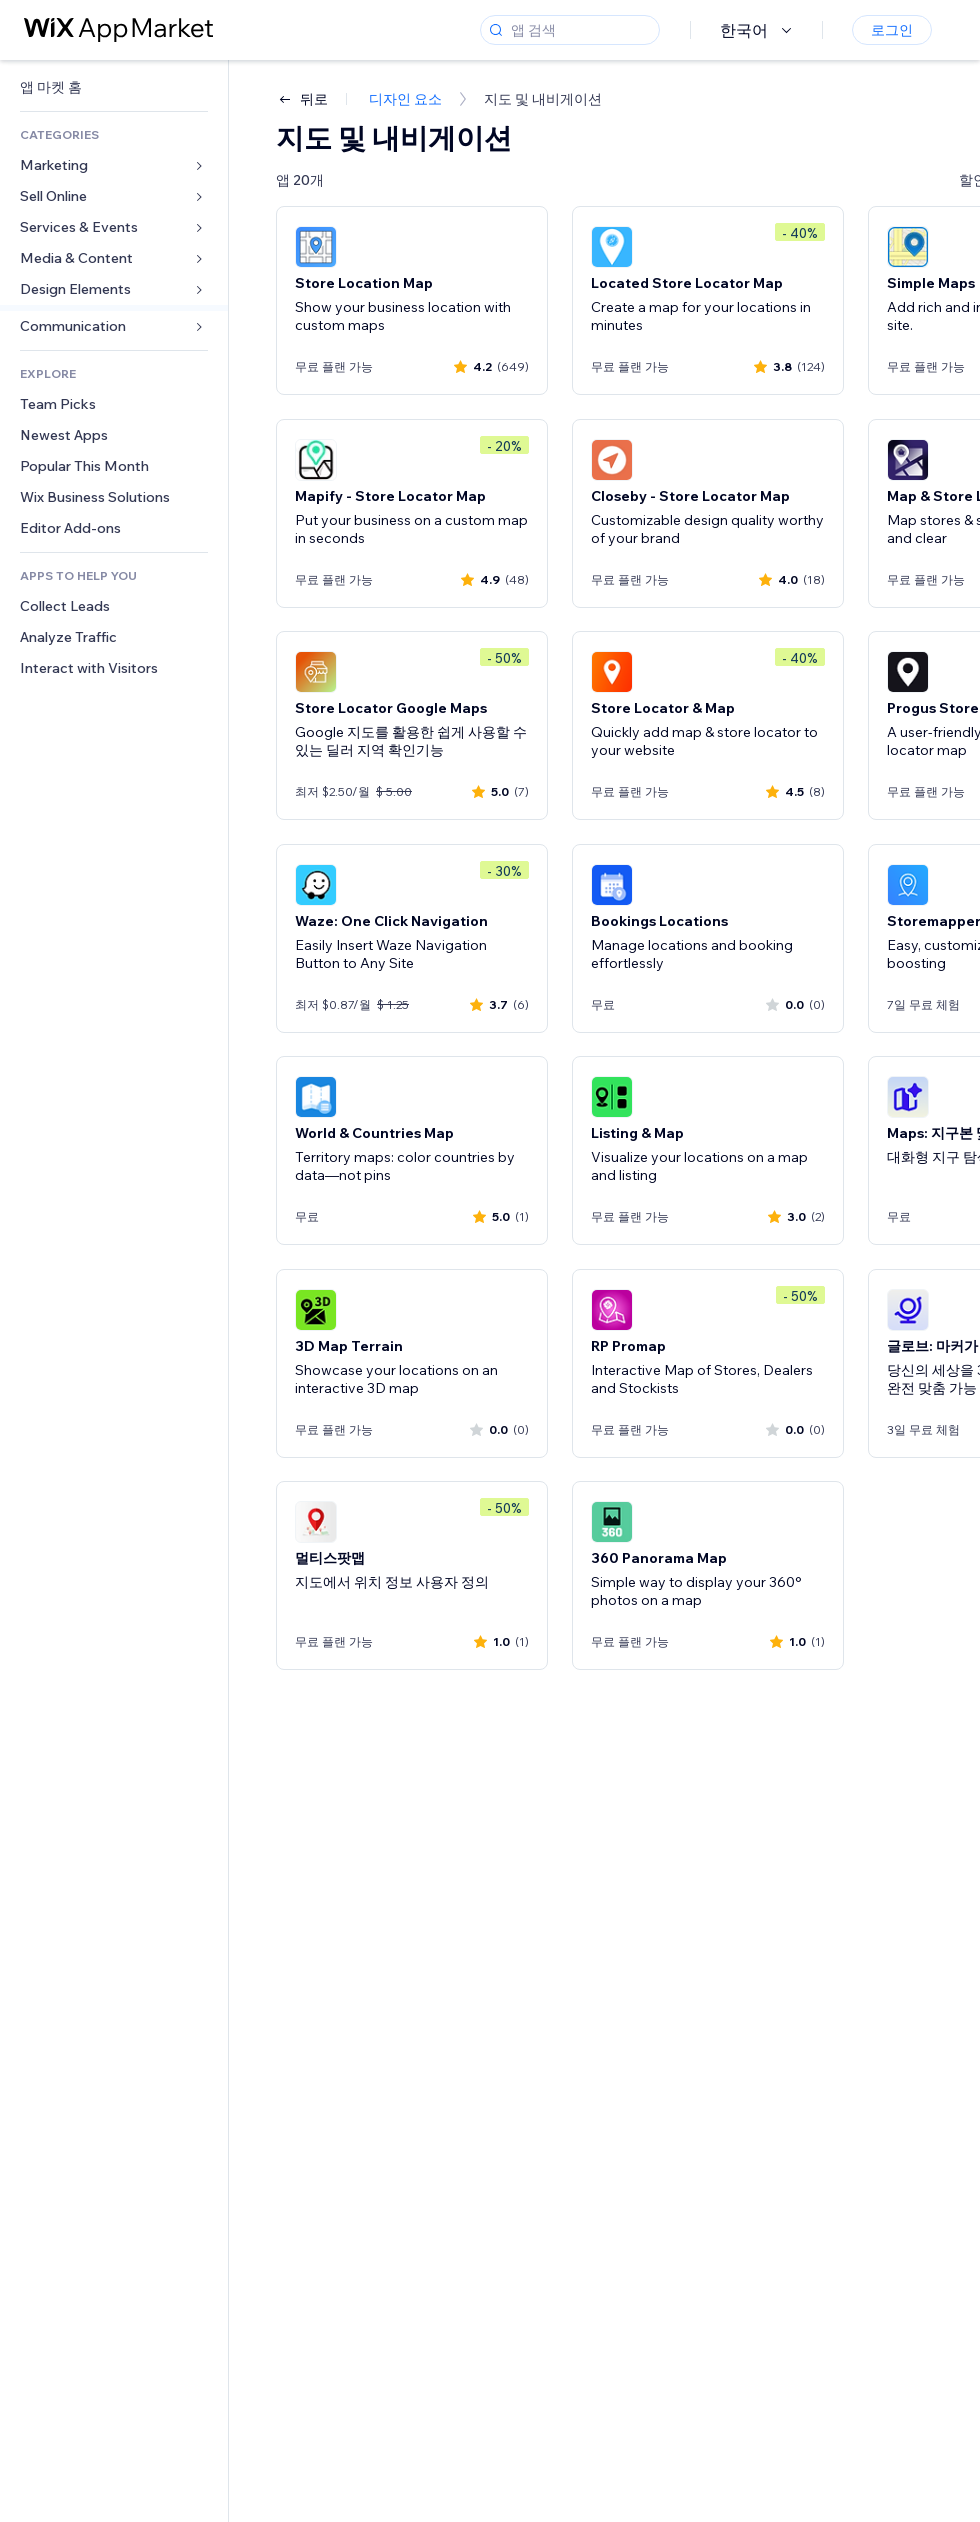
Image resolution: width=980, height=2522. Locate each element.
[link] (114, 87)
